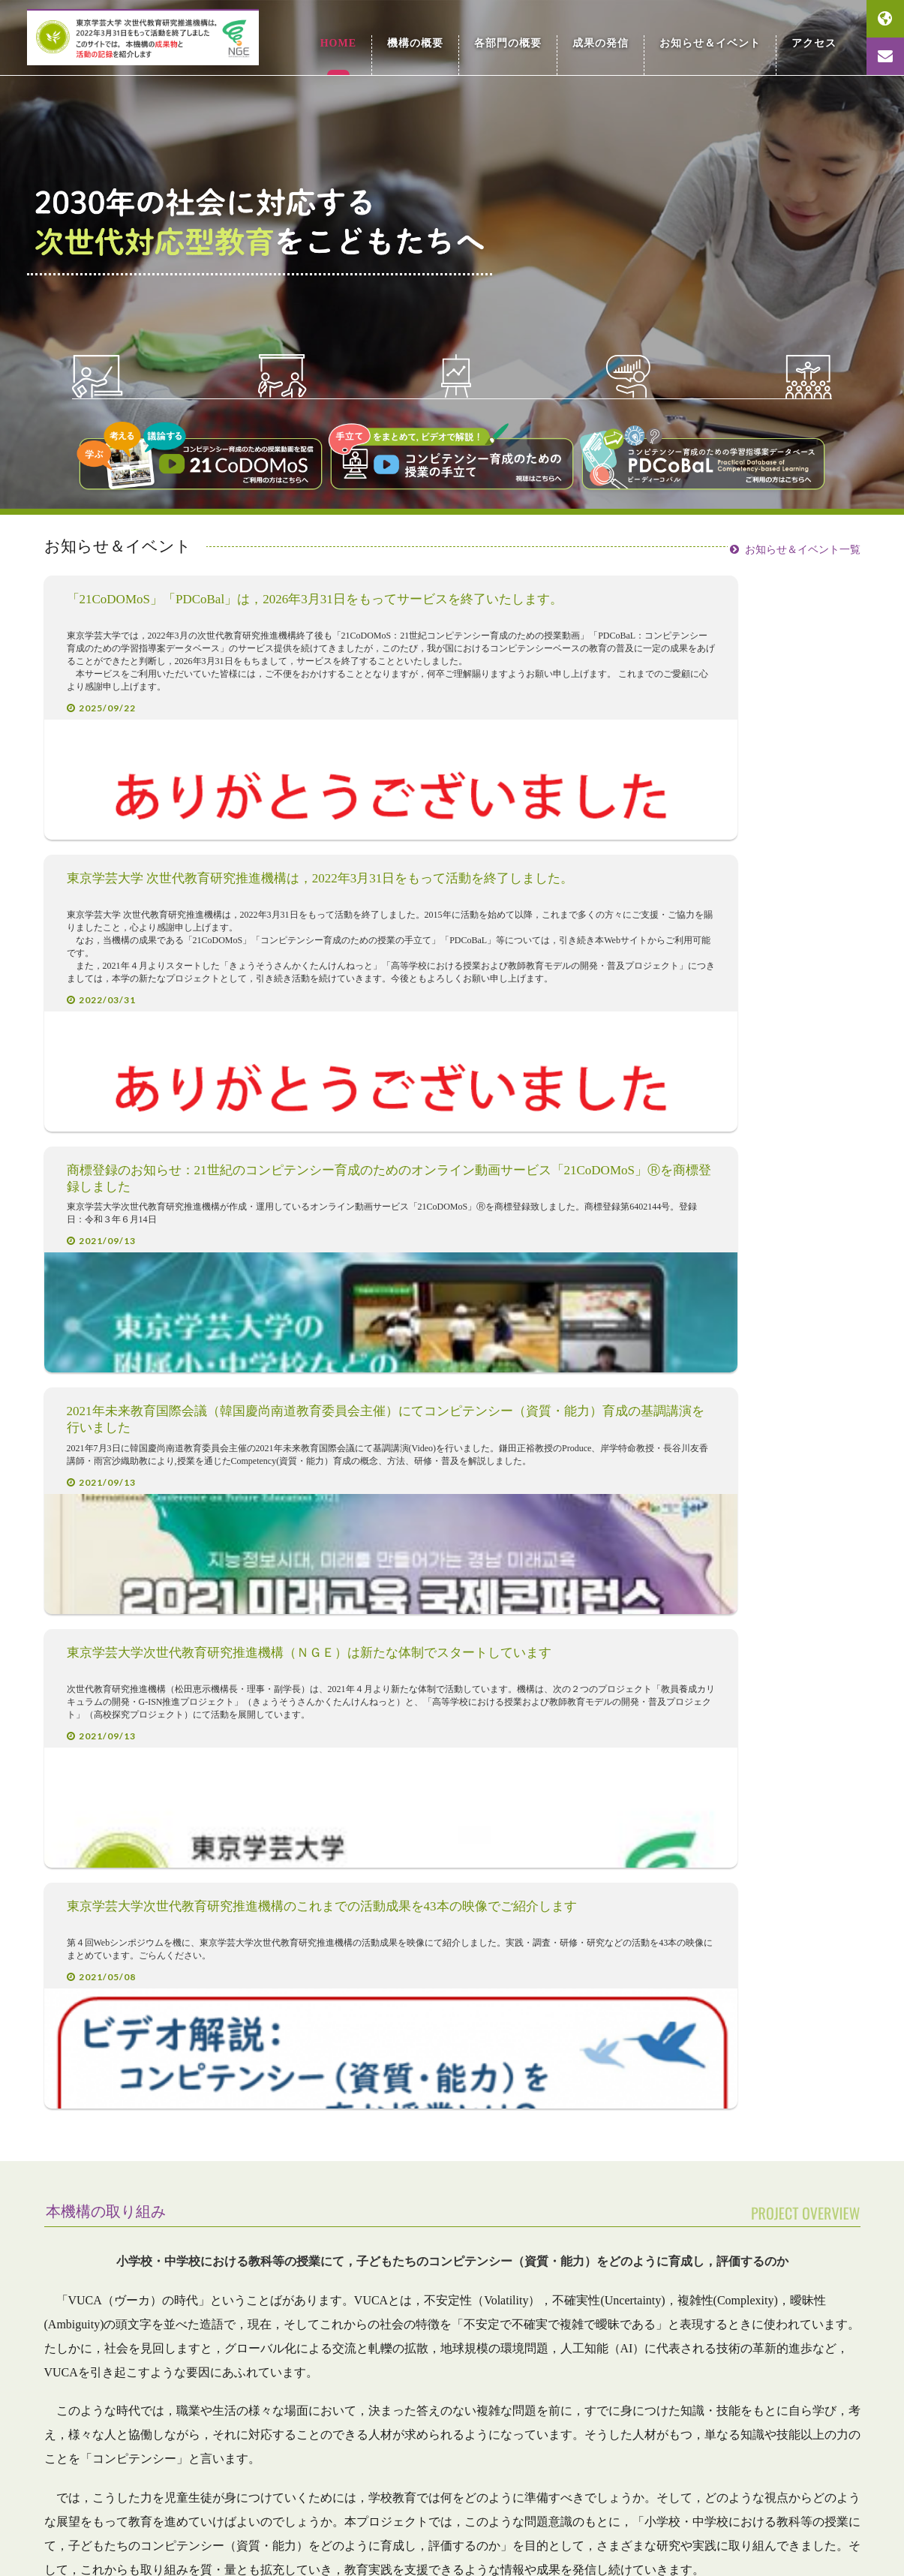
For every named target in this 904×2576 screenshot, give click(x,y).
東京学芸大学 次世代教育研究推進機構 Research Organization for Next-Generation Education (181, 37)
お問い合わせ (885, 56)
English (885, 19)
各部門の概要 (529, 37)
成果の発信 (616, 37)
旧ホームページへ (191, 2532)
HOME (368, 31)
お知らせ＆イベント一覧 (802, 543)
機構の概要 (442, 37)
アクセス (816, 37)
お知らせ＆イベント (719, 37)
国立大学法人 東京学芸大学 (780, 2483)
